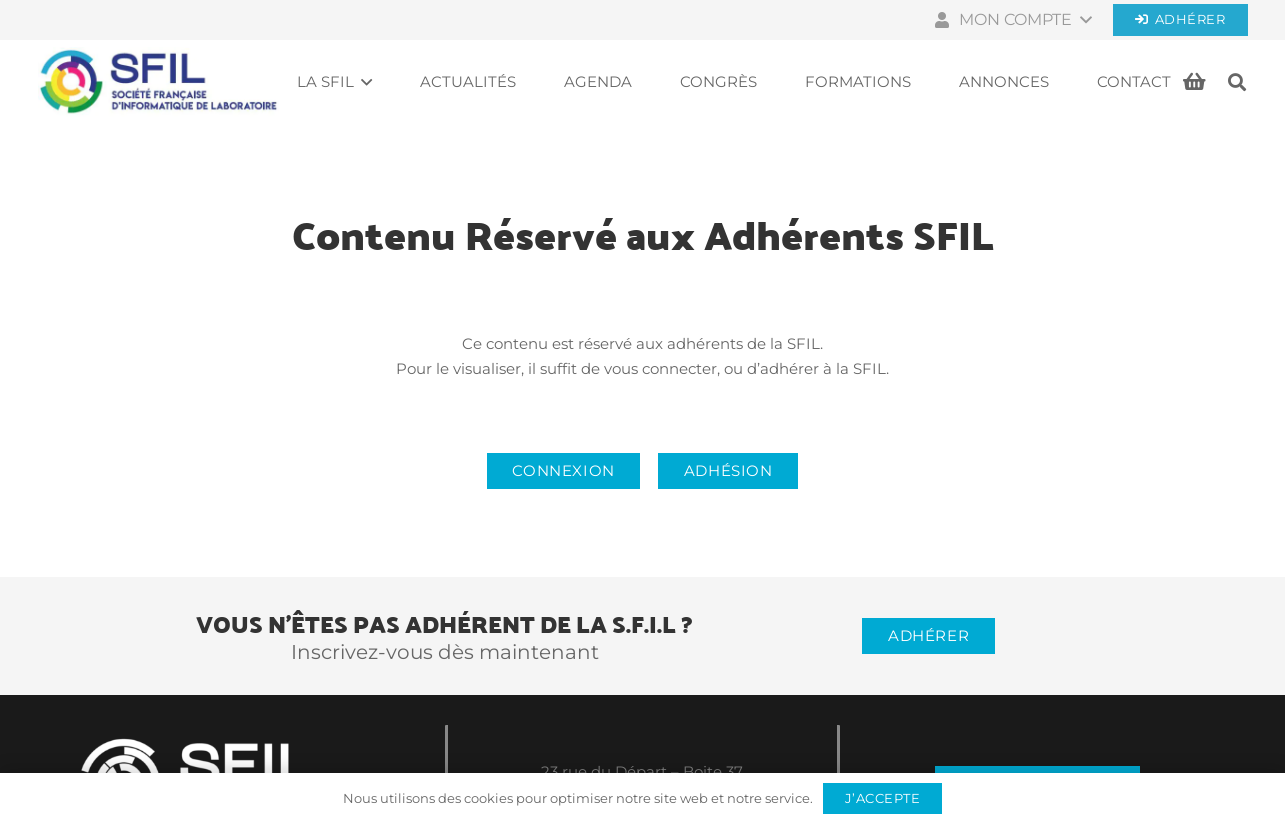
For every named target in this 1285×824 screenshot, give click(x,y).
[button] (1011, 20)
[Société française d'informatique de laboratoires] (158, 82)
